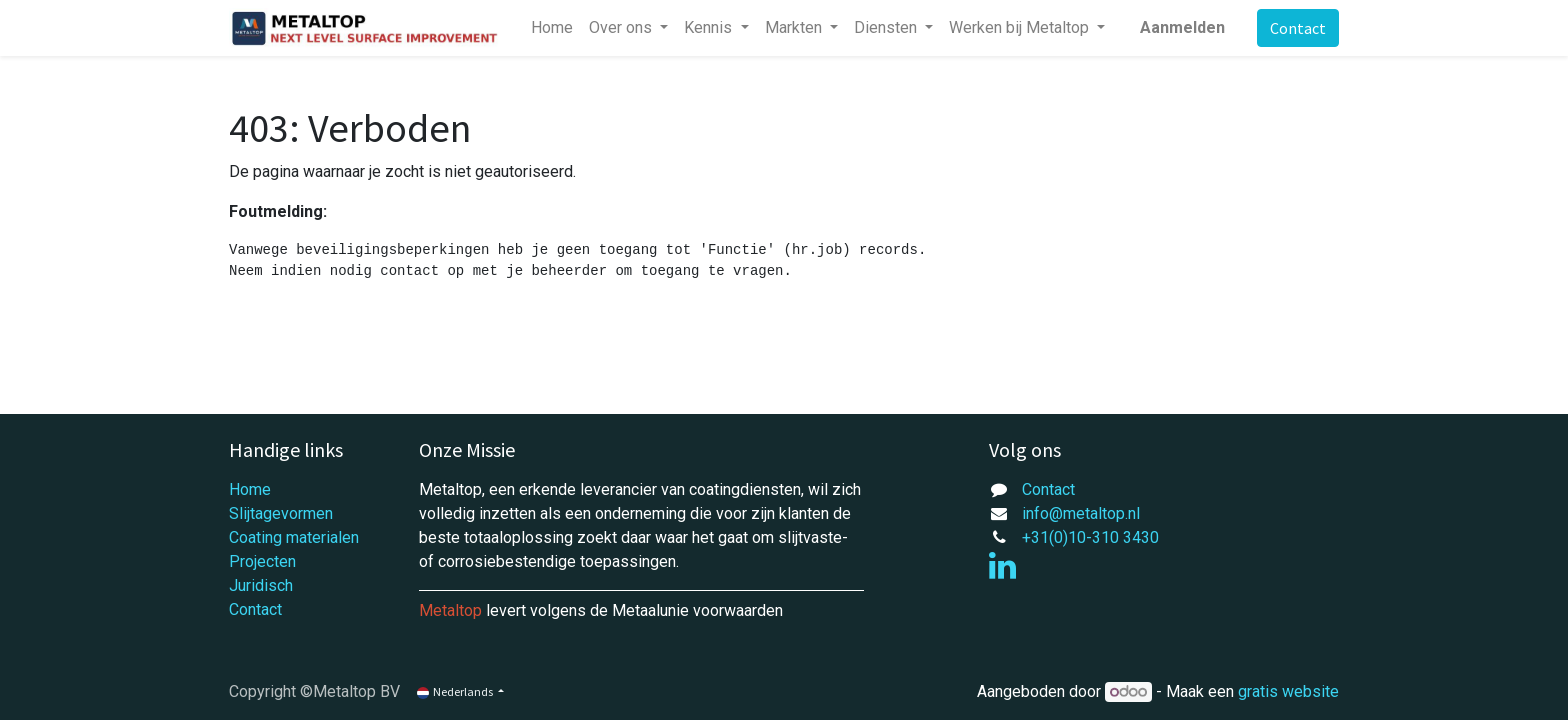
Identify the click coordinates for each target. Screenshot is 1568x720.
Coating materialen (294, 537)
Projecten (262, 561)
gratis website (1288, 691)
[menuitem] (552, 28)
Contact (1298, 28)
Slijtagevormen (281, 513)
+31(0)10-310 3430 (1090, 537)
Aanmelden (1182, 27)
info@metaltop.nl (1081, 513)
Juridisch (261, 585)
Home (250, 489)
